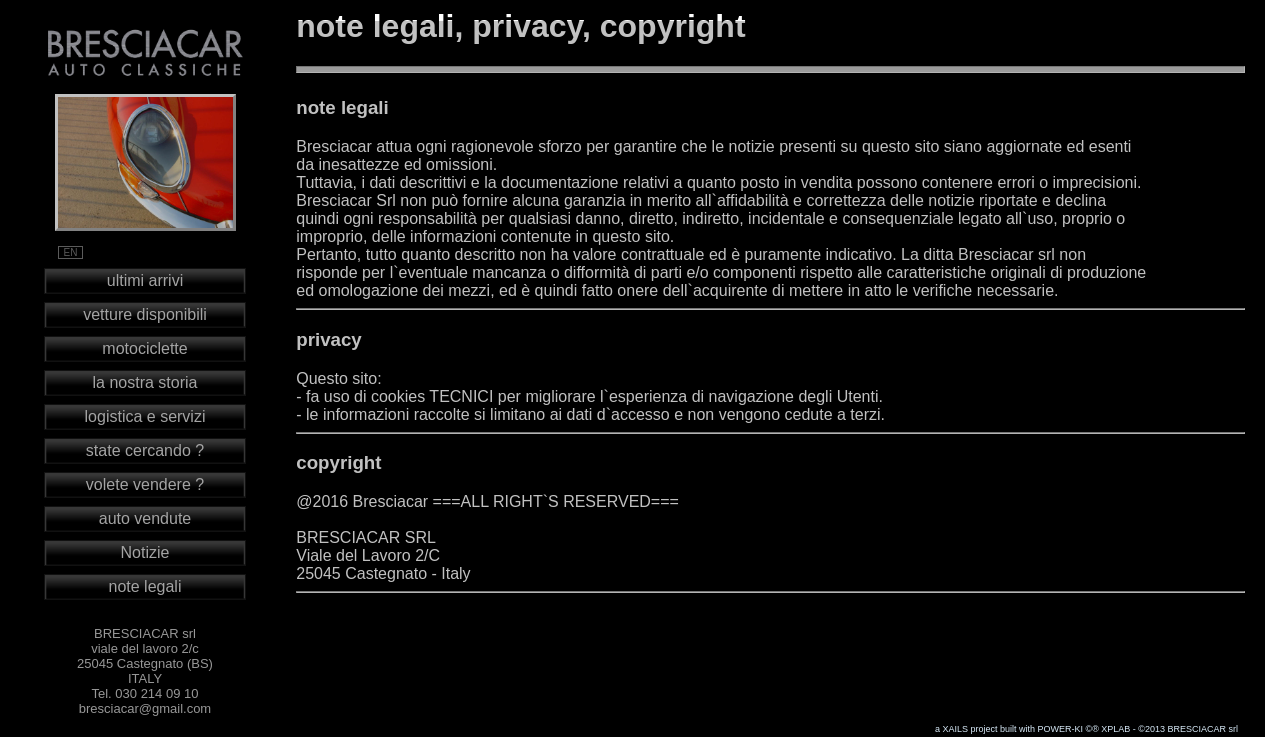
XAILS (955, 729)
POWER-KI (1061, 729)
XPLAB (1115, 729)
